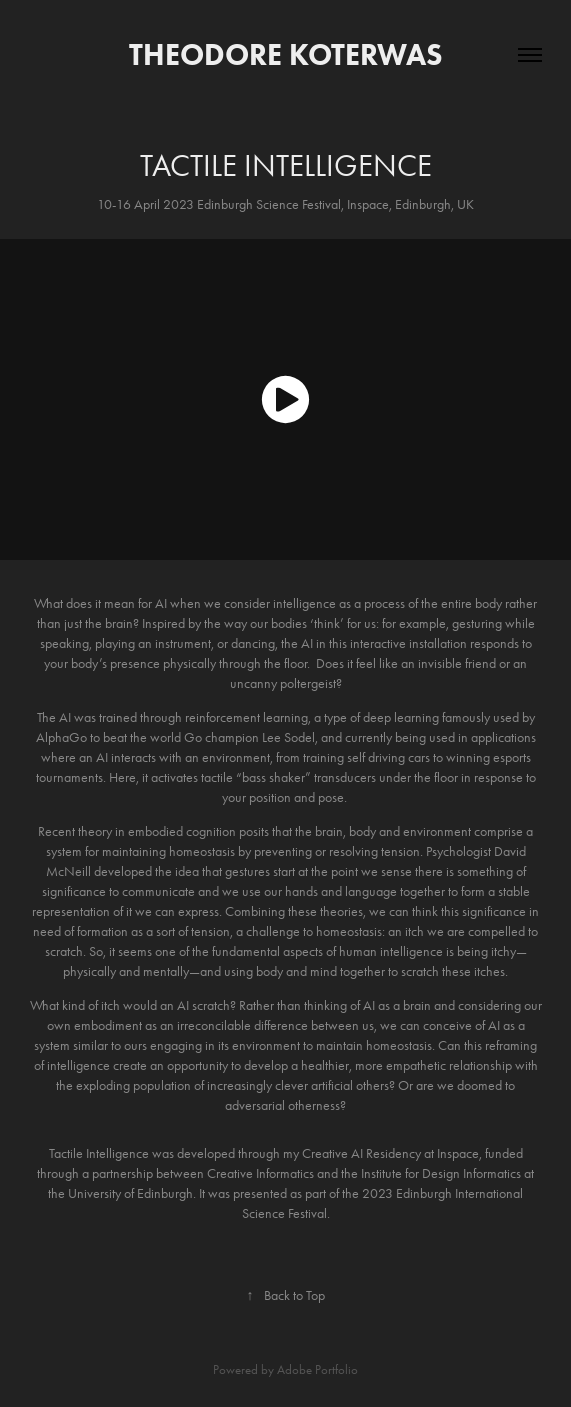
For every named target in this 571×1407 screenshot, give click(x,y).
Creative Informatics (260, 1173)
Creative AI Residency (361, 1153)
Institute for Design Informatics (439, 1173)
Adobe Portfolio (317, 1369)
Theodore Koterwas (286, 54)
